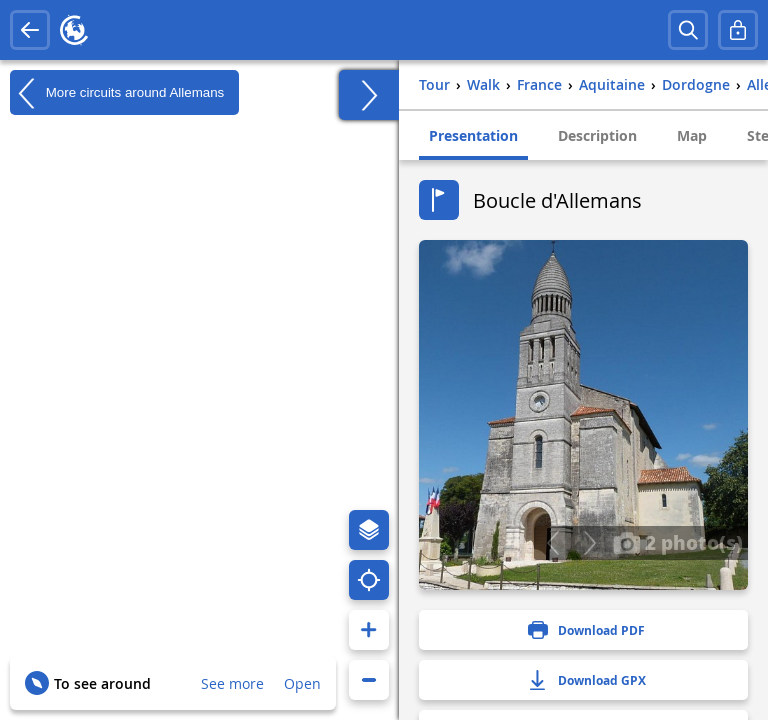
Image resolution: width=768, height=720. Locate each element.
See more (232, 683)
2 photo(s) (678, 542)
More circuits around (117, 93)
